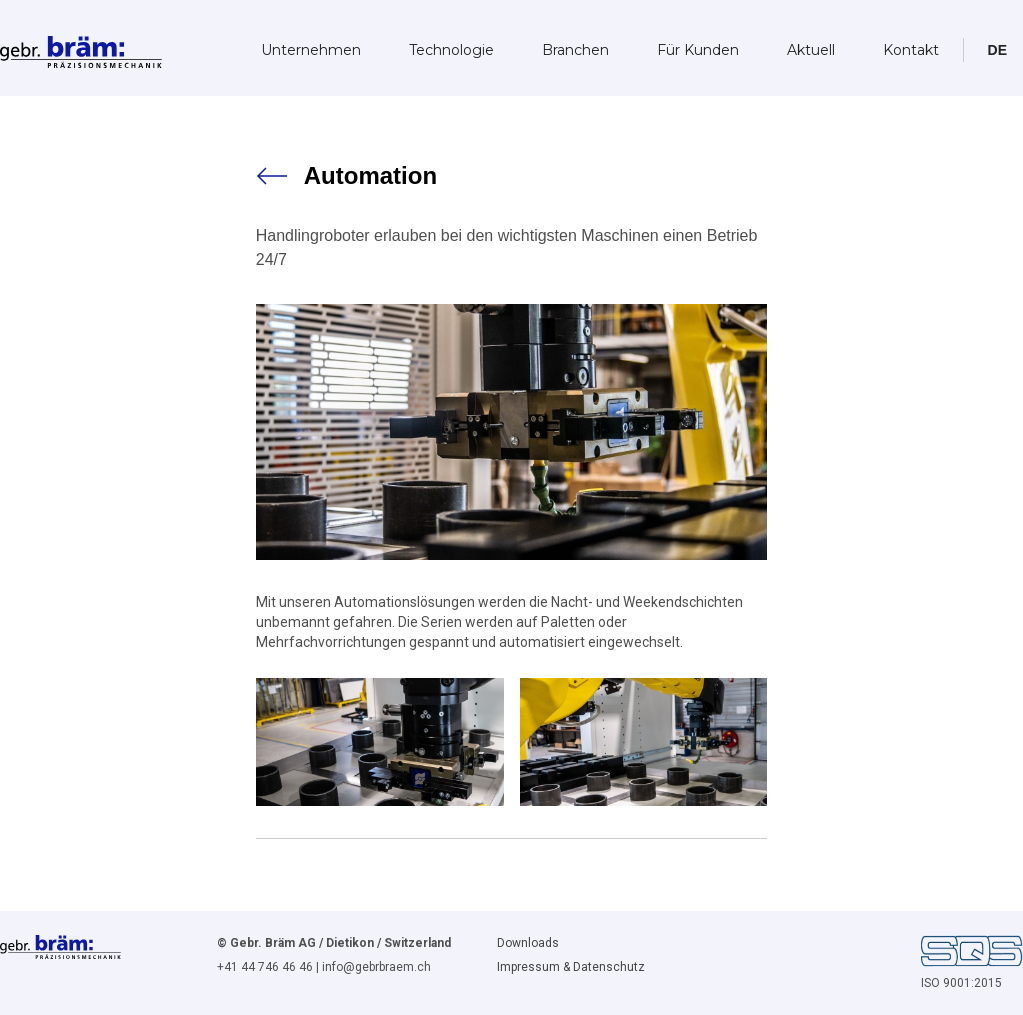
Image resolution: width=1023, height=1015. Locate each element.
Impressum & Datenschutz (571, 967)
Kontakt (911, 50)
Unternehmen (311, 50)
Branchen (575, 50)
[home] (81, 46)
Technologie (451, 50)
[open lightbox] (380, 742)
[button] (997, 50)
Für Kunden (698, 50)
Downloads (528, 943)
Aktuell (811, 50)
